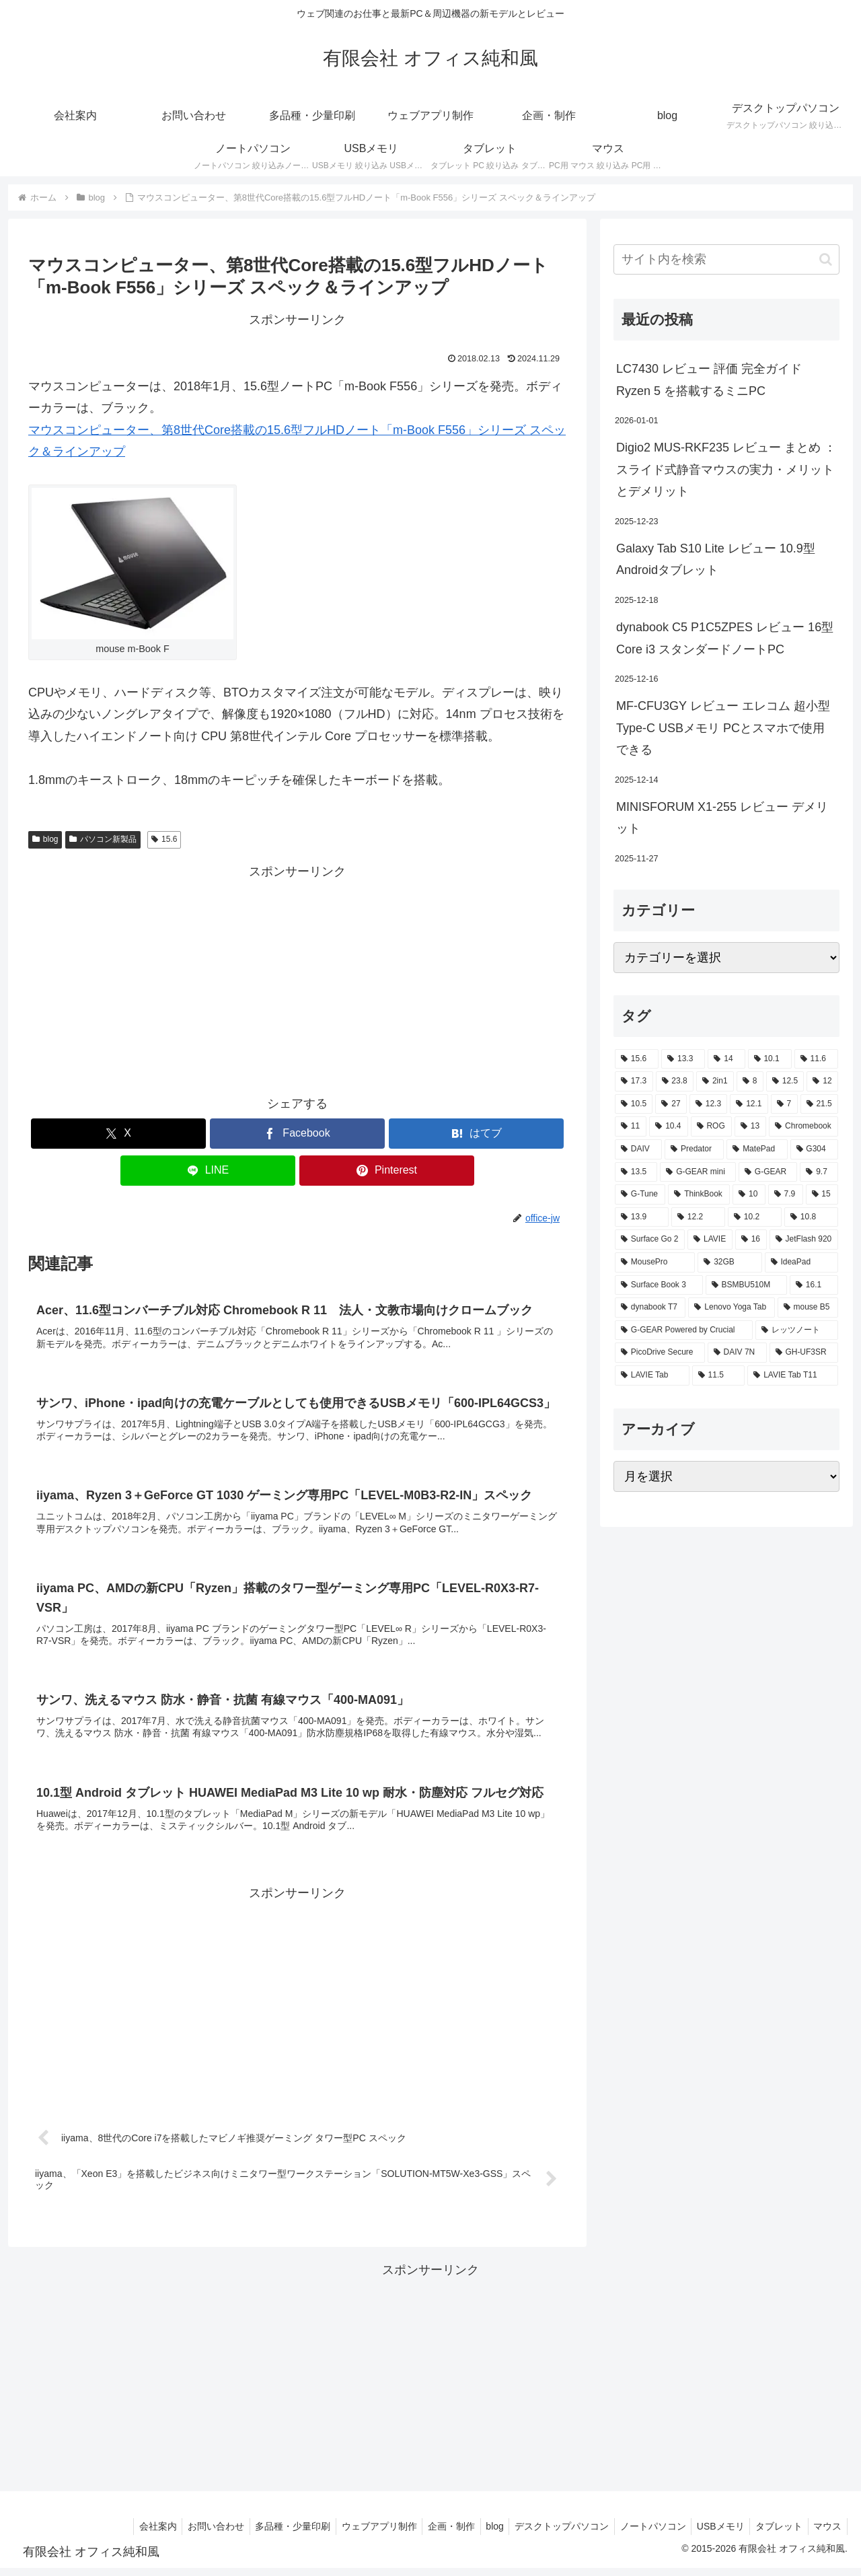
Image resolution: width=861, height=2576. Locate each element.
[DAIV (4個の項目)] (638, 1149)
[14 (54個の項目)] (726, 1059)
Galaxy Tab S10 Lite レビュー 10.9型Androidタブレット (715, 559)
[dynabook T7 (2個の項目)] (650, 1307)
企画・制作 (431, 2533)
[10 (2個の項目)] (749, 1194)
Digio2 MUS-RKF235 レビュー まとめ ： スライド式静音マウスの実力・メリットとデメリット (726, 469)
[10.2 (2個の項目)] (755, 1217)
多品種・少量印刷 (266, 2533)
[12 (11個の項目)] (822, 1081)
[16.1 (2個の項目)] (814, 1285)
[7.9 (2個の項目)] (785, 1194)
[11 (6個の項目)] (630, 1126)
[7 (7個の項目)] (784, 1104)
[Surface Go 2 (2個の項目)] (650, 1239)
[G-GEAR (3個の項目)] (768, 1172)
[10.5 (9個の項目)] (633, 1104)
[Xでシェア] (118, 1133)
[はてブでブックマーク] (476, 1133)
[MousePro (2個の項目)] (655, 1262)
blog (45, 839)
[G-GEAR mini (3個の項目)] (698, 1172)
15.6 (164, 839)
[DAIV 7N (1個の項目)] (737, 1353)
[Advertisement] (297, 977)
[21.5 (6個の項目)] (819, 1104)
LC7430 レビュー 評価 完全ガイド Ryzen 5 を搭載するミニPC (709, 379)
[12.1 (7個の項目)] (749, 1104)
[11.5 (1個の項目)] (718, 1375)
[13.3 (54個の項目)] (683, 1059)
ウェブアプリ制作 (356, 2533)
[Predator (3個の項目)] (694, 1149)
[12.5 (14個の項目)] (785, 1081)
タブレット (774, 2533)
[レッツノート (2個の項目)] (796, 1330)
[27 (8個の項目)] (670, 1104)
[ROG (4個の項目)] (711, 1126)
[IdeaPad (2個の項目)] (801, 1262)
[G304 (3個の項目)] (814, 1149)
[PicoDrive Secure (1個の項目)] (660, 1353)
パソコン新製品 (103, 839)
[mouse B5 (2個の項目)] (808, 1307)
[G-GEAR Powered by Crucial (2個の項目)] (684, 1330)
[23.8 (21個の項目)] (675, 1081)
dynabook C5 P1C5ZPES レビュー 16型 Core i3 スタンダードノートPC (724, 637)
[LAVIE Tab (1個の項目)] (652, 1375)
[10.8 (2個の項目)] (811, 1217)
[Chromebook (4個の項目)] (803, 1126)
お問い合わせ (186, 2533)
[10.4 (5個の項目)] (668, 1126)
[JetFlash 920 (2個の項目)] (804, 1239)
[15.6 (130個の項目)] (637, 1059)
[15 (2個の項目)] (822, 1194)
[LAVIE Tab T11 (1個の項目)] (792, 1375)
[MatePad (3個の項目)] (756, 1149)
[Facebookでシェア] (297, 1133)
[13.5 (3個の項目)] (636, 1172)
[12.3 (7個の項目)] (708, 1104)
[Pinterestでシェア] (386, 1170)
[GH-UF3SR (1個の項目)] (804, 1353)
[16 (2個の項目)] (751, 1239)
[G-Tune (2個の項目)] (640, 1194)
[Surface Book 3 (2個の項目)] (659, 1285)
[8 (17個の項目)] (750, 1081)
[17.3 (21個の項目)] (634, 1081)
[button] (825, 259)
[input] (726, 259)
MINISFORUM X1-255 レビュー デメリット (722, 817)
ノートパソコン (642, 2533)
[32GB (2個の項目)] (729, 1262)
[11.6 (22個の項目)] (816, 1059)
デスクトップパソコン (547, 2533)
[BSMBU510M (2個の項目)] (746, 1285)
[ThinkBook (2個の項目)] (699, 1194)
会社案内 (125, 2533)
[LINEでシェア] (207, 1170)
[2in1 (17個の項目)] (715, 1081)
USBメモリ (713, 2533)
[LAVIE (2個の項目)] (710, 1239)
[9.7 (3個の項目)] (819, 1172)
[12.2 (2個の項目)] (698, 1217)
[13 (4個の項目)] (750, 1126)
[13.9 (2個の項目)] (642, 1217)
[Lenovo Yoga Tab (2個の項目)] (731, 1307)
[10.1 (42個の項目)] (770, 1059)
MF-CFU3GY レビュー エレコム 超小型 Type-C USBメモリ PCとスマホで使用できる (723, 727)
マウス (826, 2533)
